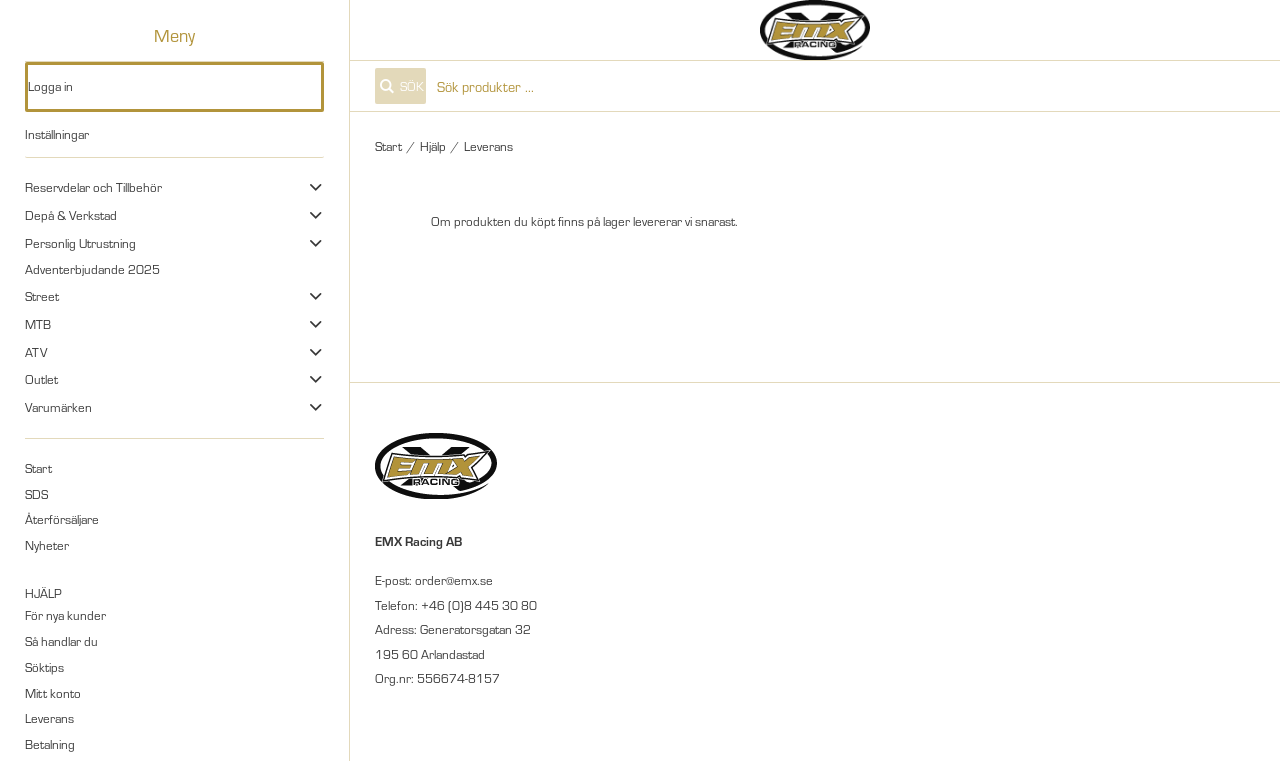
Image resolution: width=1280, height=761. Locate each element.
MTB (38, 324)
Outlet (41, 379)
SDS (36, 494)
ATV (36, 352)
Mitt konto (53, 693)
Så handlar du (61, 641)
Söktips (44, 667)
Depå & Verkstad (71, 215)
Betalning (50, 744)
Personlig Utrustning (80, 243)
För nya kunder (65, 615)
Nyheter (47, 545)
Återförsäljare (62, 519)
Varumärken (58, 407)
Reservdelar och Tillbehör (93, 187)
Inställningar (57, 134)
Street (42, 296)
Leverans (49, 718)
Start (38, 468)
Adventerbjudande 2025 (92, 269)
